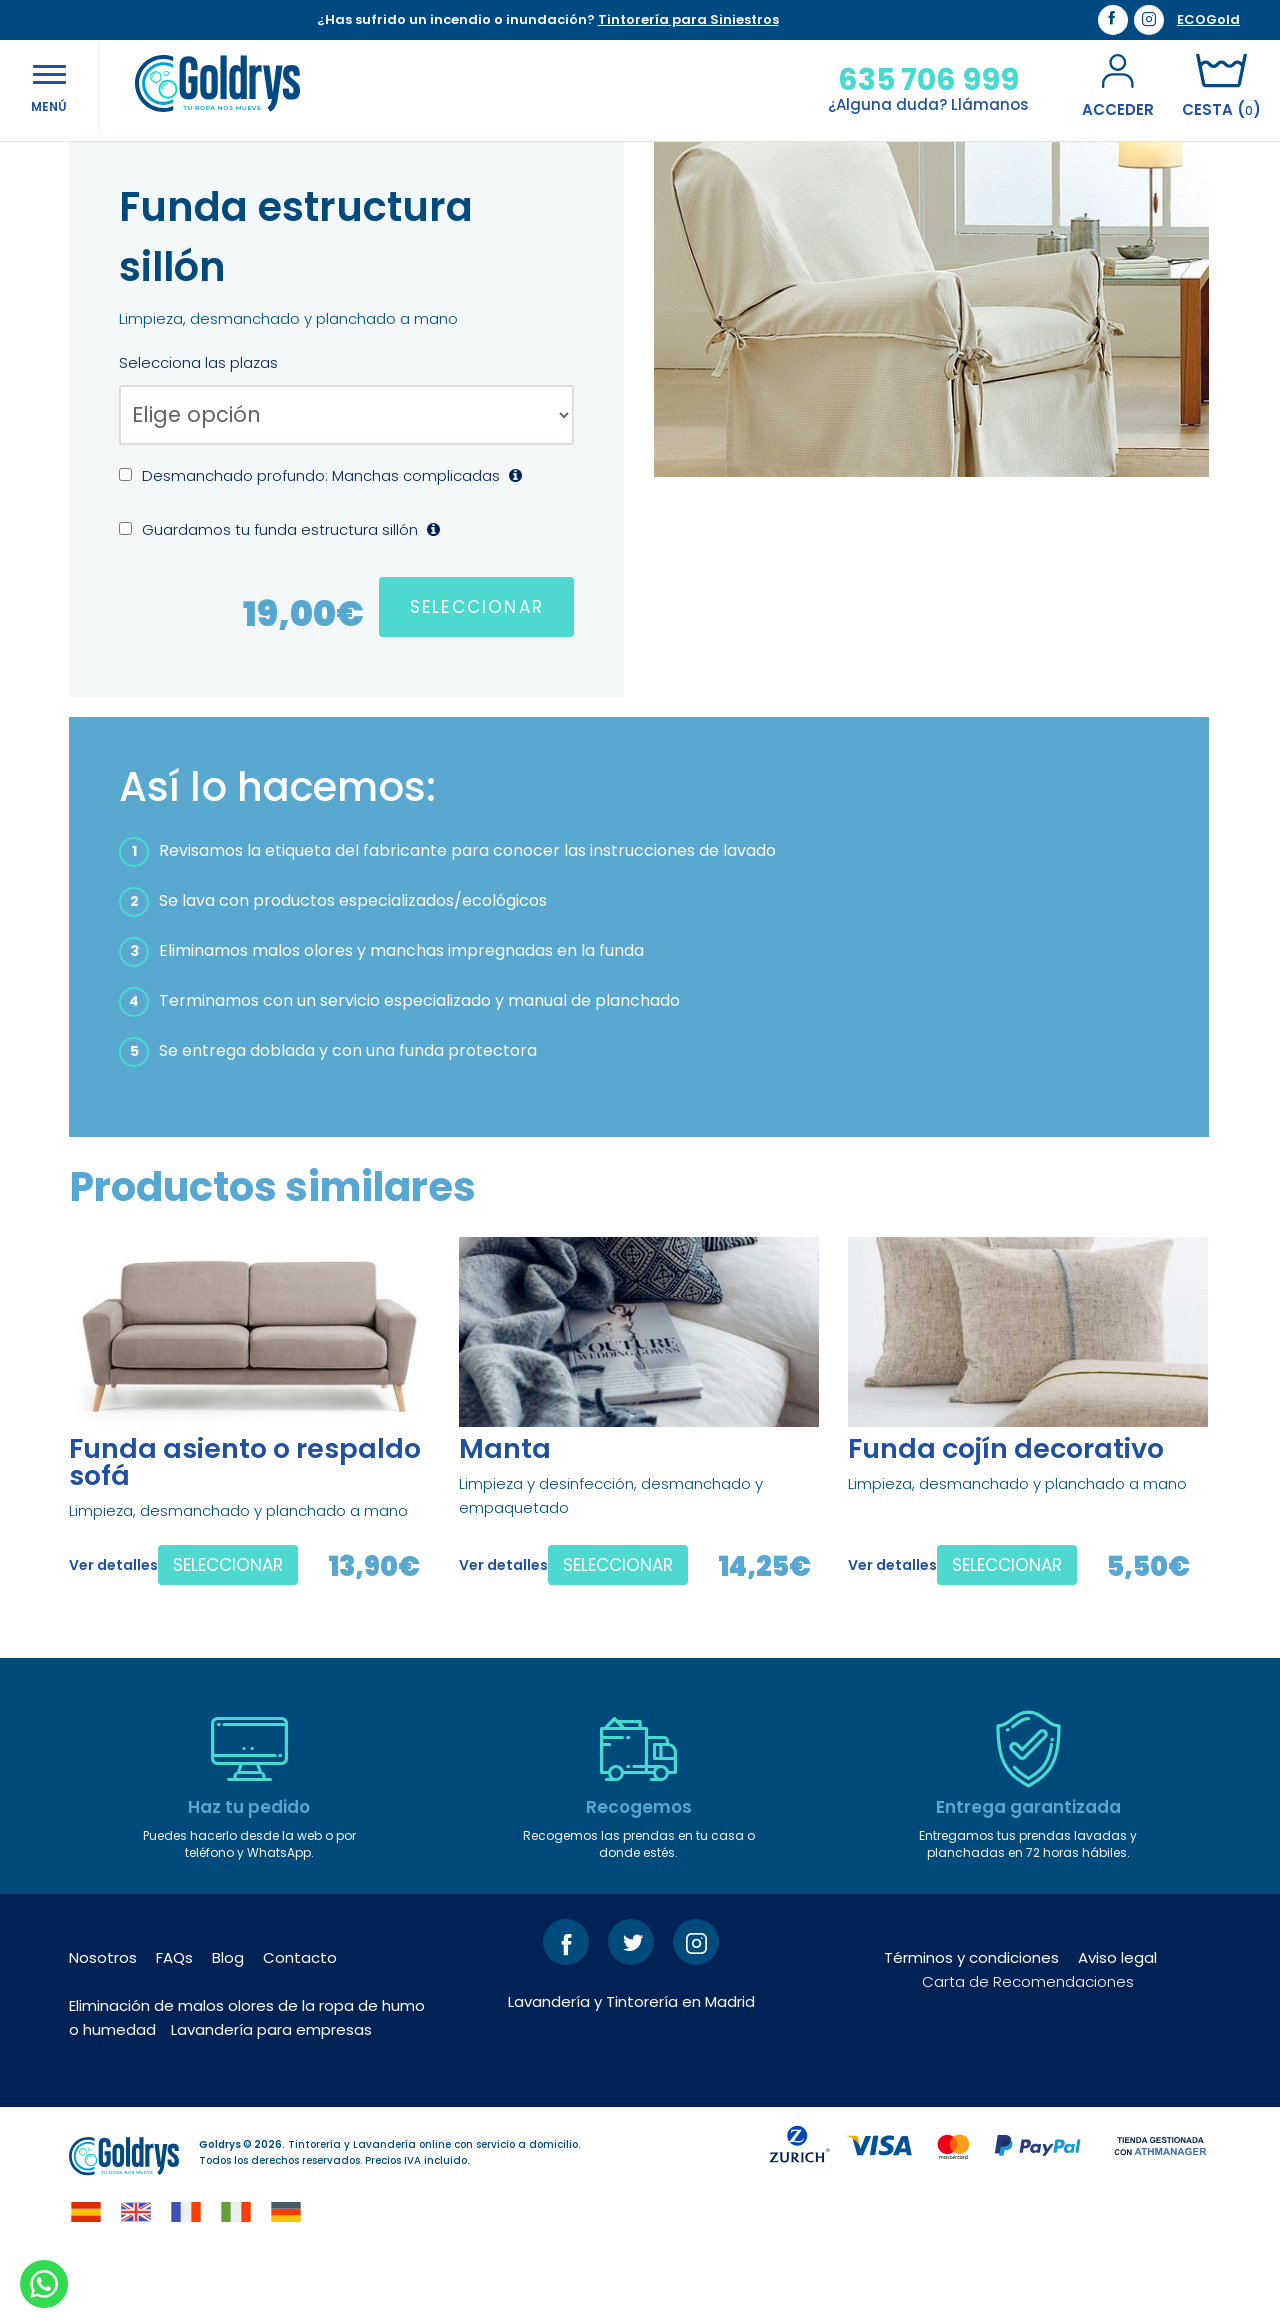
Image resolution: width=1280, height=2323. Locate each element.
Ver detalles (113, 1630)
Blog (228, 2022)
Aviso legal (1117, 2022)
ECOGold (1208, 20)
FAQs (174, 2022)
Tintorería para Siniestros (688, 19)
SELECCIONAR (477, 672)
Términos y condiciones (971, 2022)
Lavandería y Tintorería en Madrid (631, 2066)
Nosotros (103, 2022)
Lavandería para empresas (271, 2094)
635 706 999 (924, 80)
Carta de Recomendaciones (1028, 2046)
